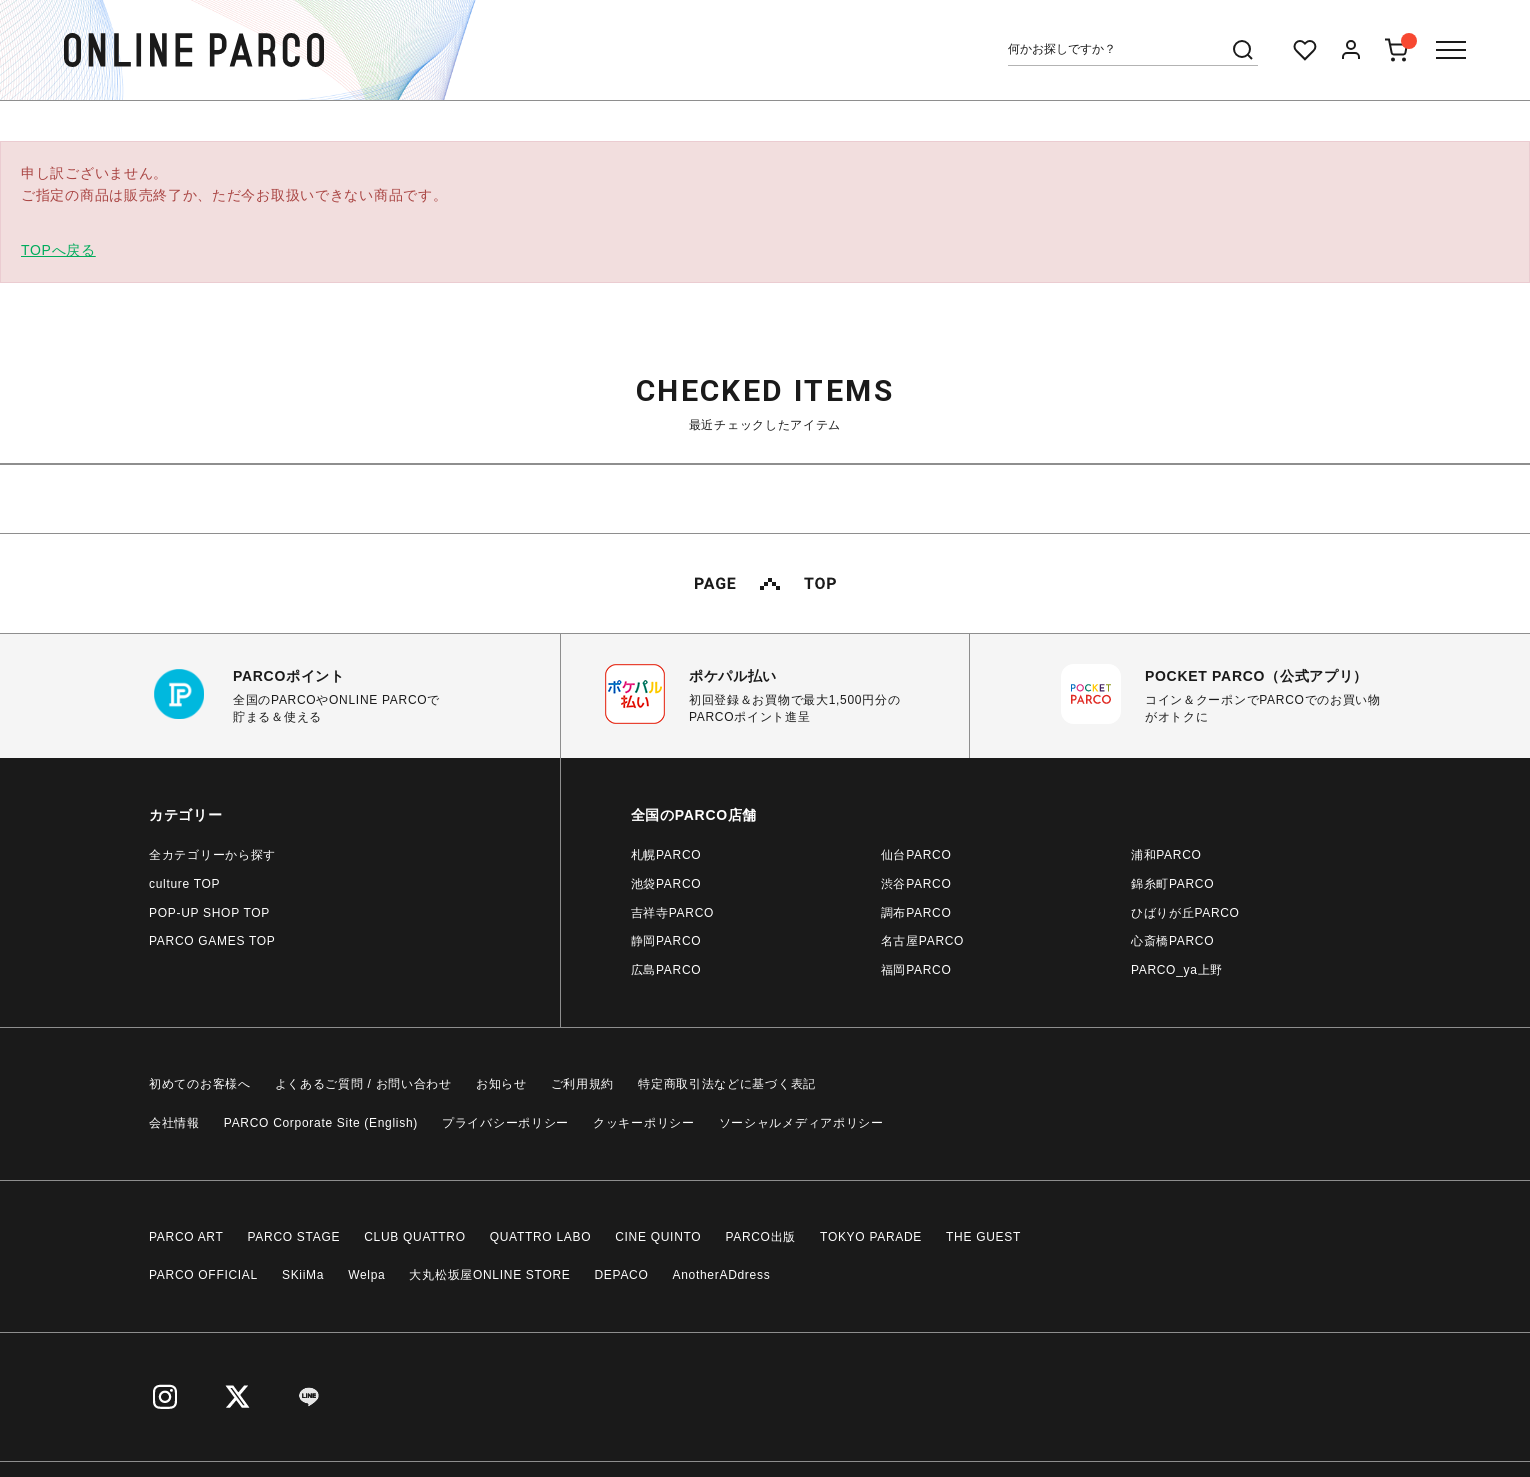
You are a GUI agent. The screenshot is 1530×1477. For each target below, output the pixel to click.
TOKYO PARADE (871, 1237)
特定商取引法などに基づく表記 (727, 1084)
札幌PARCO (666, 855)
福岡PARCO (916, 970)
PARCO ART (186, 1237)
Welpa (366, 1275)
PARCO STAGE (294, 1237)
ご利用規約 (583, 1084)
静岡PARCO (666, 941)
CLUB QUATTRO (415, 1237)
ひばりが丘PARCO (1185, 913)
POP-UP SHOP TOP (209, 913)
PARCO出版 (760, 1237)
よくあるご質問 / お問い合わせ (363, 1084)
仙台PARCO (916, 855)
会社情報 (174, 1123)
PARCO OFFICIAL (203, 1275)
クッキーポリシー (644, 1123)
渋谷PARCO (916, 884)
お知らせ (501, 1084)
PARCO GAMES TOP (212, 941)
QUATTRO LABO (541, 1237)
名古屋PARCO (922, 941)
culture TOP (184, 884)
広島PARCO (666, 970)
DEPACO (622, 1275)
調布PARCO (916, 913)
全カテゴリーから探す (212, 855)
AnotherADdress (722, 1275)
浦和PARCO (1166, 855)
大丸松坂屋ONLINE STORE (489, 1275)
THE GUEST (983, 1237)
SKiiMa (303, 1275)
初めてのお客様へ (200, 1084)
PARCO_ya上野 (1177, 970)
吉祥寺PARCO (672, 913)
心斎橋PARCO (1172, 941)
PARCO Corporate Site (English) (321, 1123)
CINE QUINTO (658, 1237)
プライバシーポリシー (505, 1123)
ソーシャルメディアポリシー (801, 1123)
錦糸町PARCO (1172, 884)
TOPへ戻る (58, 250)
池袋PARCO (666, 884)
